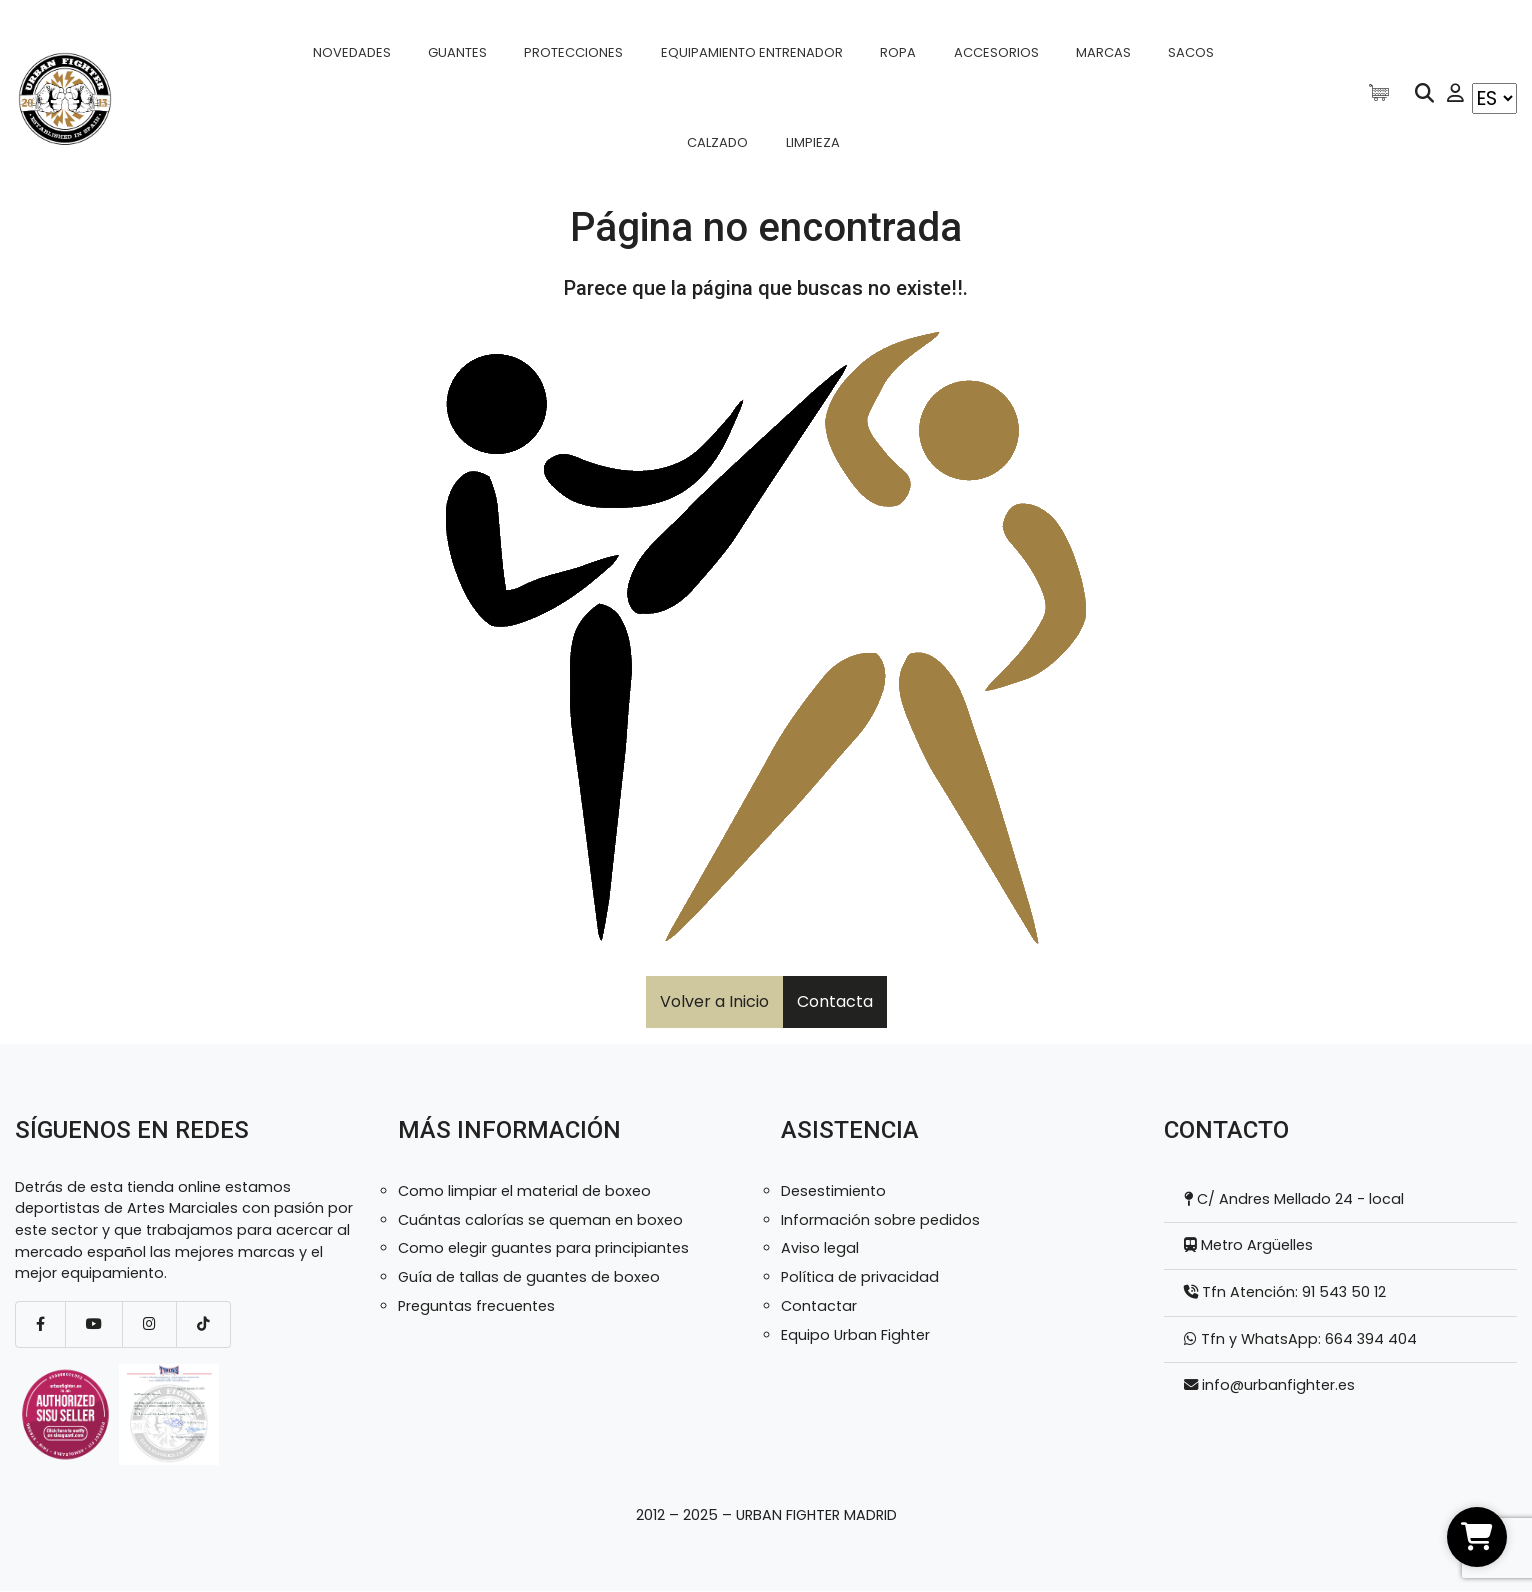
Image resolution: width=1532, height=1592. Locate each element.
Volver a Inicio (714, 1001)
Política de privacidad (860, 1277)
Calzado (717, 142)
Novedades (352, 52)
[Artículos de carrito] (1384, 92)
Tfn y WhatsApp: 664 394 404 (1307, 1339)
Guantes (457, 52)
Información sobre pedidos (880, 1220)
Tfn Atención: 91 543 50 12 (1292, 1292)
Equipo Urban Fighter (855, 1335)
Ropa (898, 52)
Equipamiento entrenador (752, 52)
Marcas (1103, 52)
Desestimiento (833, 1191)
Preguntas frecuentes (476, 1306)
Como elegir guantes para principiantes (543, 1248)
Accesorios (996, 52)
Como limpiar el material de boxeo (524, 1191)
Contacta (835, 1001)
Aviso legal (820, 1248)
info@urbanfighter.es (1278, 1385)
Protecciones (573, 52)
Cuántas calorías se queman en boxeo (540, 1220)
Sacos (1191, 52)
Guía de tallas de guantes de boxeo (529, 1277)
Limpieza (813, 142)
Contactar (819, 1306)
